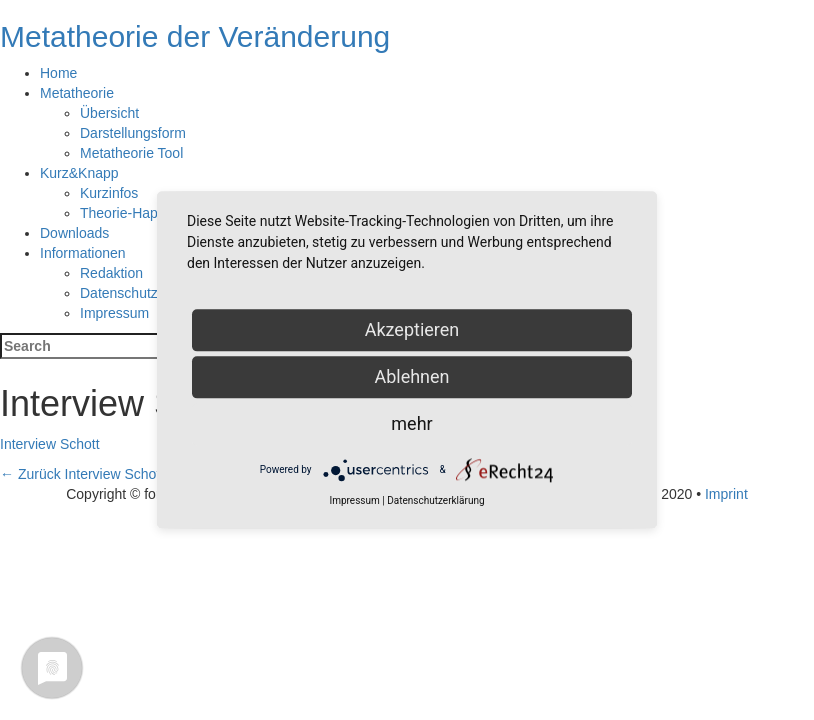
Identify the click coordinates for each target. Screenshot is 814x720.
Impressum (114, 313)
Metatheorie (77, 93)
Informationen (83, 253)
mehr (411, 423)
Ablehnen (411, 376)
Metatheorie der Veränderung (195, 36)
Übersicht (109, 113)
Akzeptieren (412, 329)
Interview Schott (50, 444)
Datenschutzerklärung (148, 293)
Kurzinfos (109, 193)
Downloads (74, 233)
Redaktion (111, 273)
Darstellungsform (133, 133)
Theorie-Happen (130, 213)
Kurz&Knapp (79, 173)
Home (58, 73)
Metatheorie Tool (131, 153)
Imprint (726, 494)
